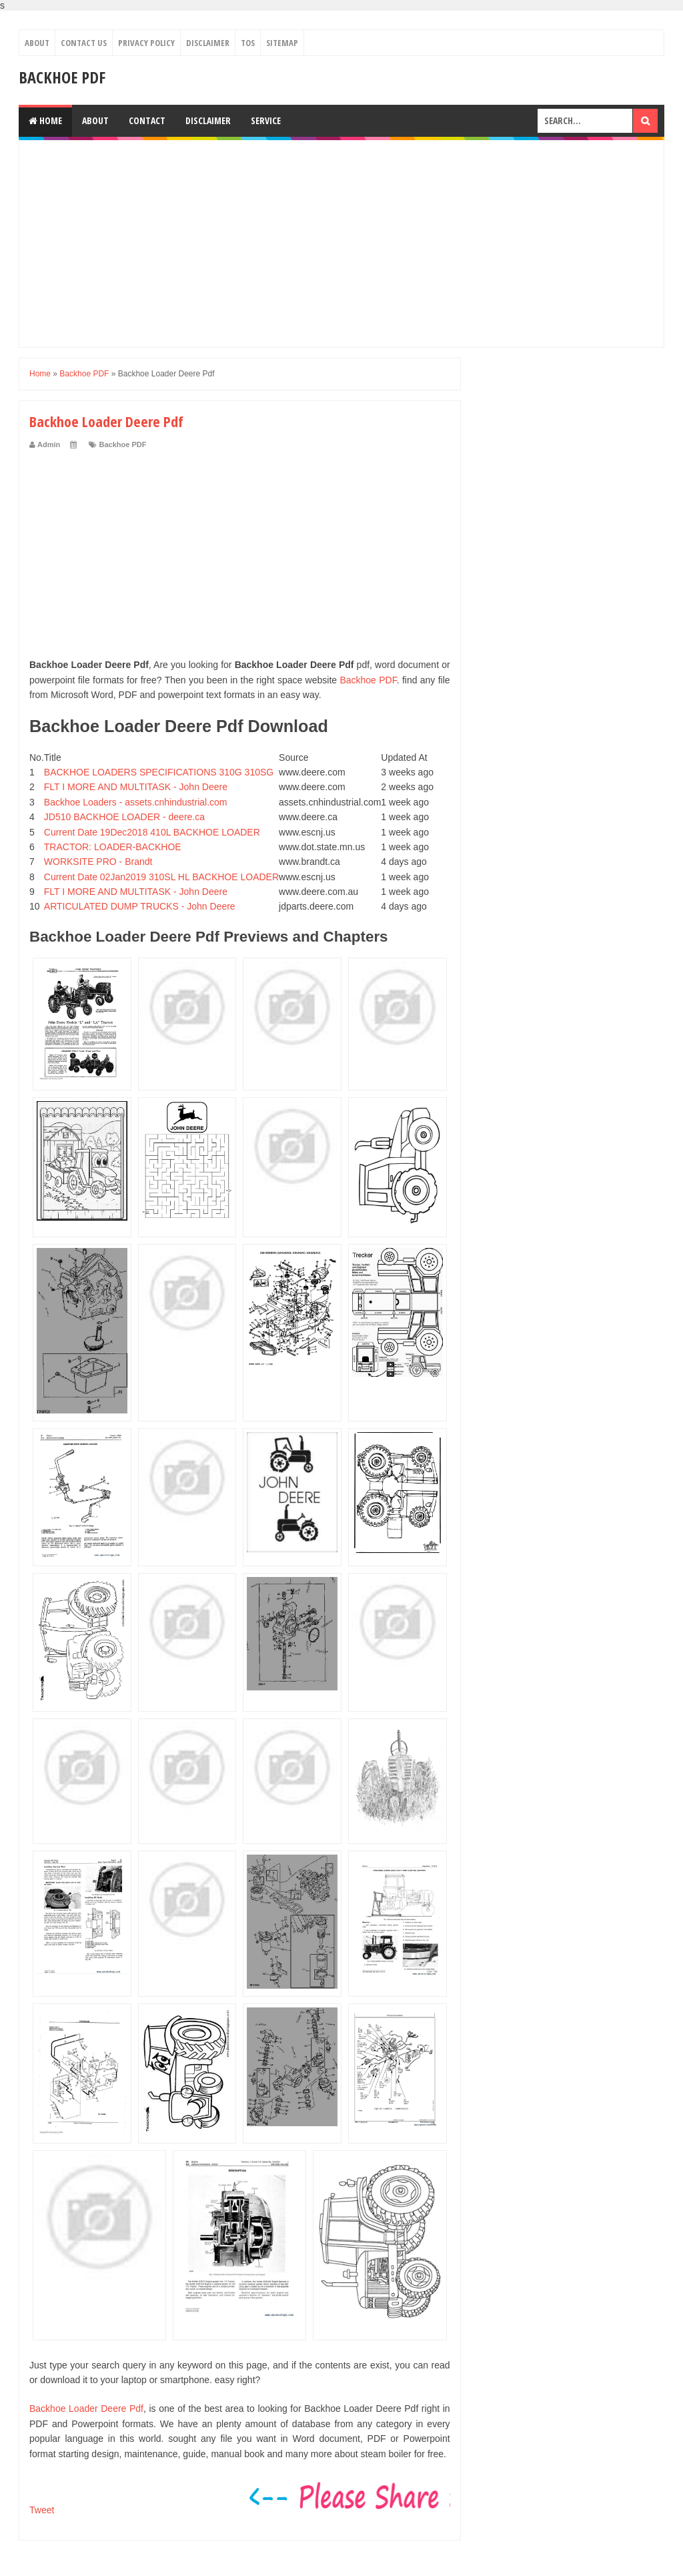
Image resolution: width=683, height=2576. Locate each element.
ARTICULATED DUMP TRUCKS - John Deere (139, 906)
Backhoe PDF (62, 77)
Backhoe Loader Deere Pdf (86, 2408)
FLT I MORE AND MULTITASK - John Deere (135, 786)
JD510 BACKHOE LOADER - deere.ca (124, 817)
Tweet (41, 2510)
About (37, 43)
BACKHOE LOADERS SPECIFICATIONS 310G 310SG (158, 772)
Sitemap (282, 43)
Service (266, 120)
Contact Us (84, 43)
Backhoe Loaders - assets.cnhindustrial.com (135, 802)
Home (45, 120)
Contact (147, 120)
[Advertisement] (341, 243)
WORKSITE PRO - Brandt (98, 861)
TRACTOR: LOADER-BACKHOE (112, 847)
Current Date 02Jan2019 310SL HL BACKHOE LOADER (161, 877)
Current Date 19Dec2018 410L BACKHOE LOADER (152, 832)
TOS (248, 43)
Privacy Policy (146, 43)
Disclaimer (207, 43)
